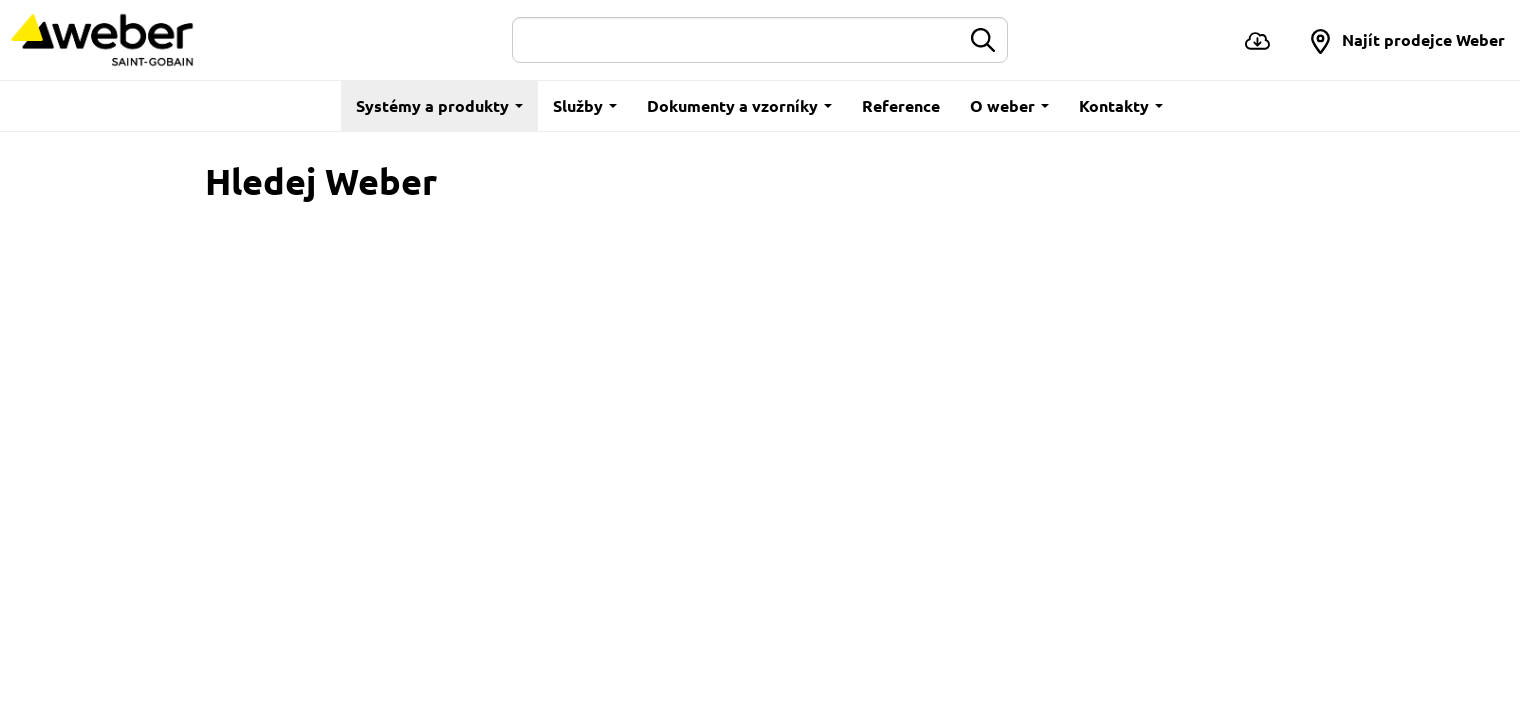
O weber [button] (1009, 105)
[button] (1406, 40)
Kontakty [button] (1121, 105)
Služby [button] (585, 105)
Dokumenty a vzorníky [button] (739, 105)
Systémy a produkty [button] (439, 105)
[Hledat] (737, 40)
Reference (901, 105)
